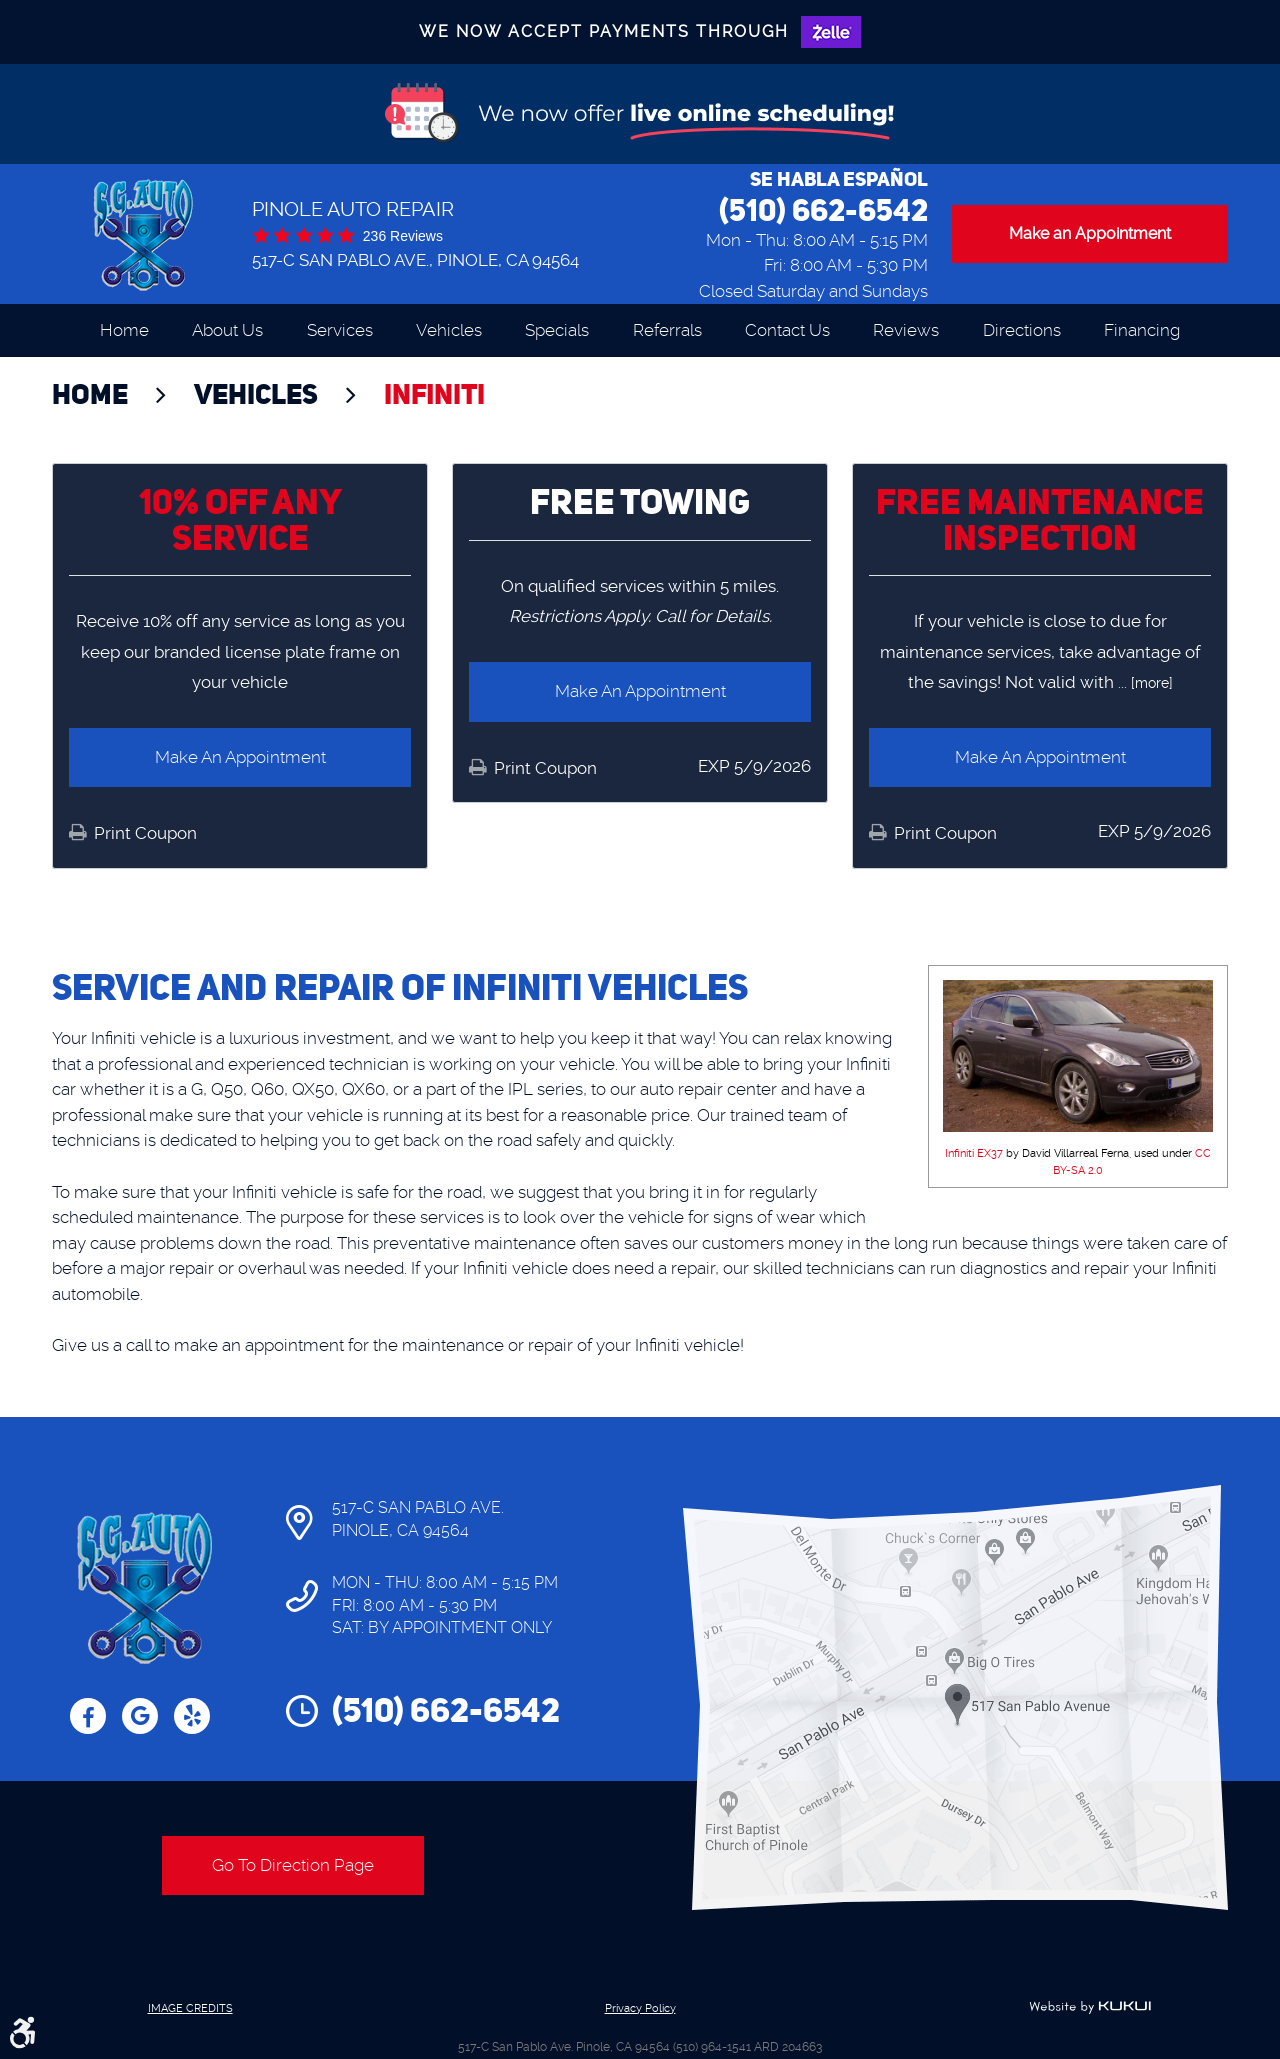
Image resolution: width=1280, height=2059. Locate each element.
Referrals (667, 330)
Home (124, 330)
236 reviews (403, 236)
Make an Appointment (1090, 233)
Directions (1022, 330)
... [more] (1143, 683)
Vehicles (449, 330)
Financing (1142, 330)
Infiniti (434, 394)
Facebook (88, 1716)
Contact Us (787, 330)
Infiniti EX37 (974, 1153)
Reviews (906, 330)
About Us (227, 330)
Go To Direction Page (293, 1865)
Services (340, 330)
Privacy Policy (640, 2008)
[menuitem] (124, 330)
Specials (557, 330)
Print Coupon (143, 833)
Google (140, 1716)
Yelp (192, 1716)
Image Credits (190, 2008)
